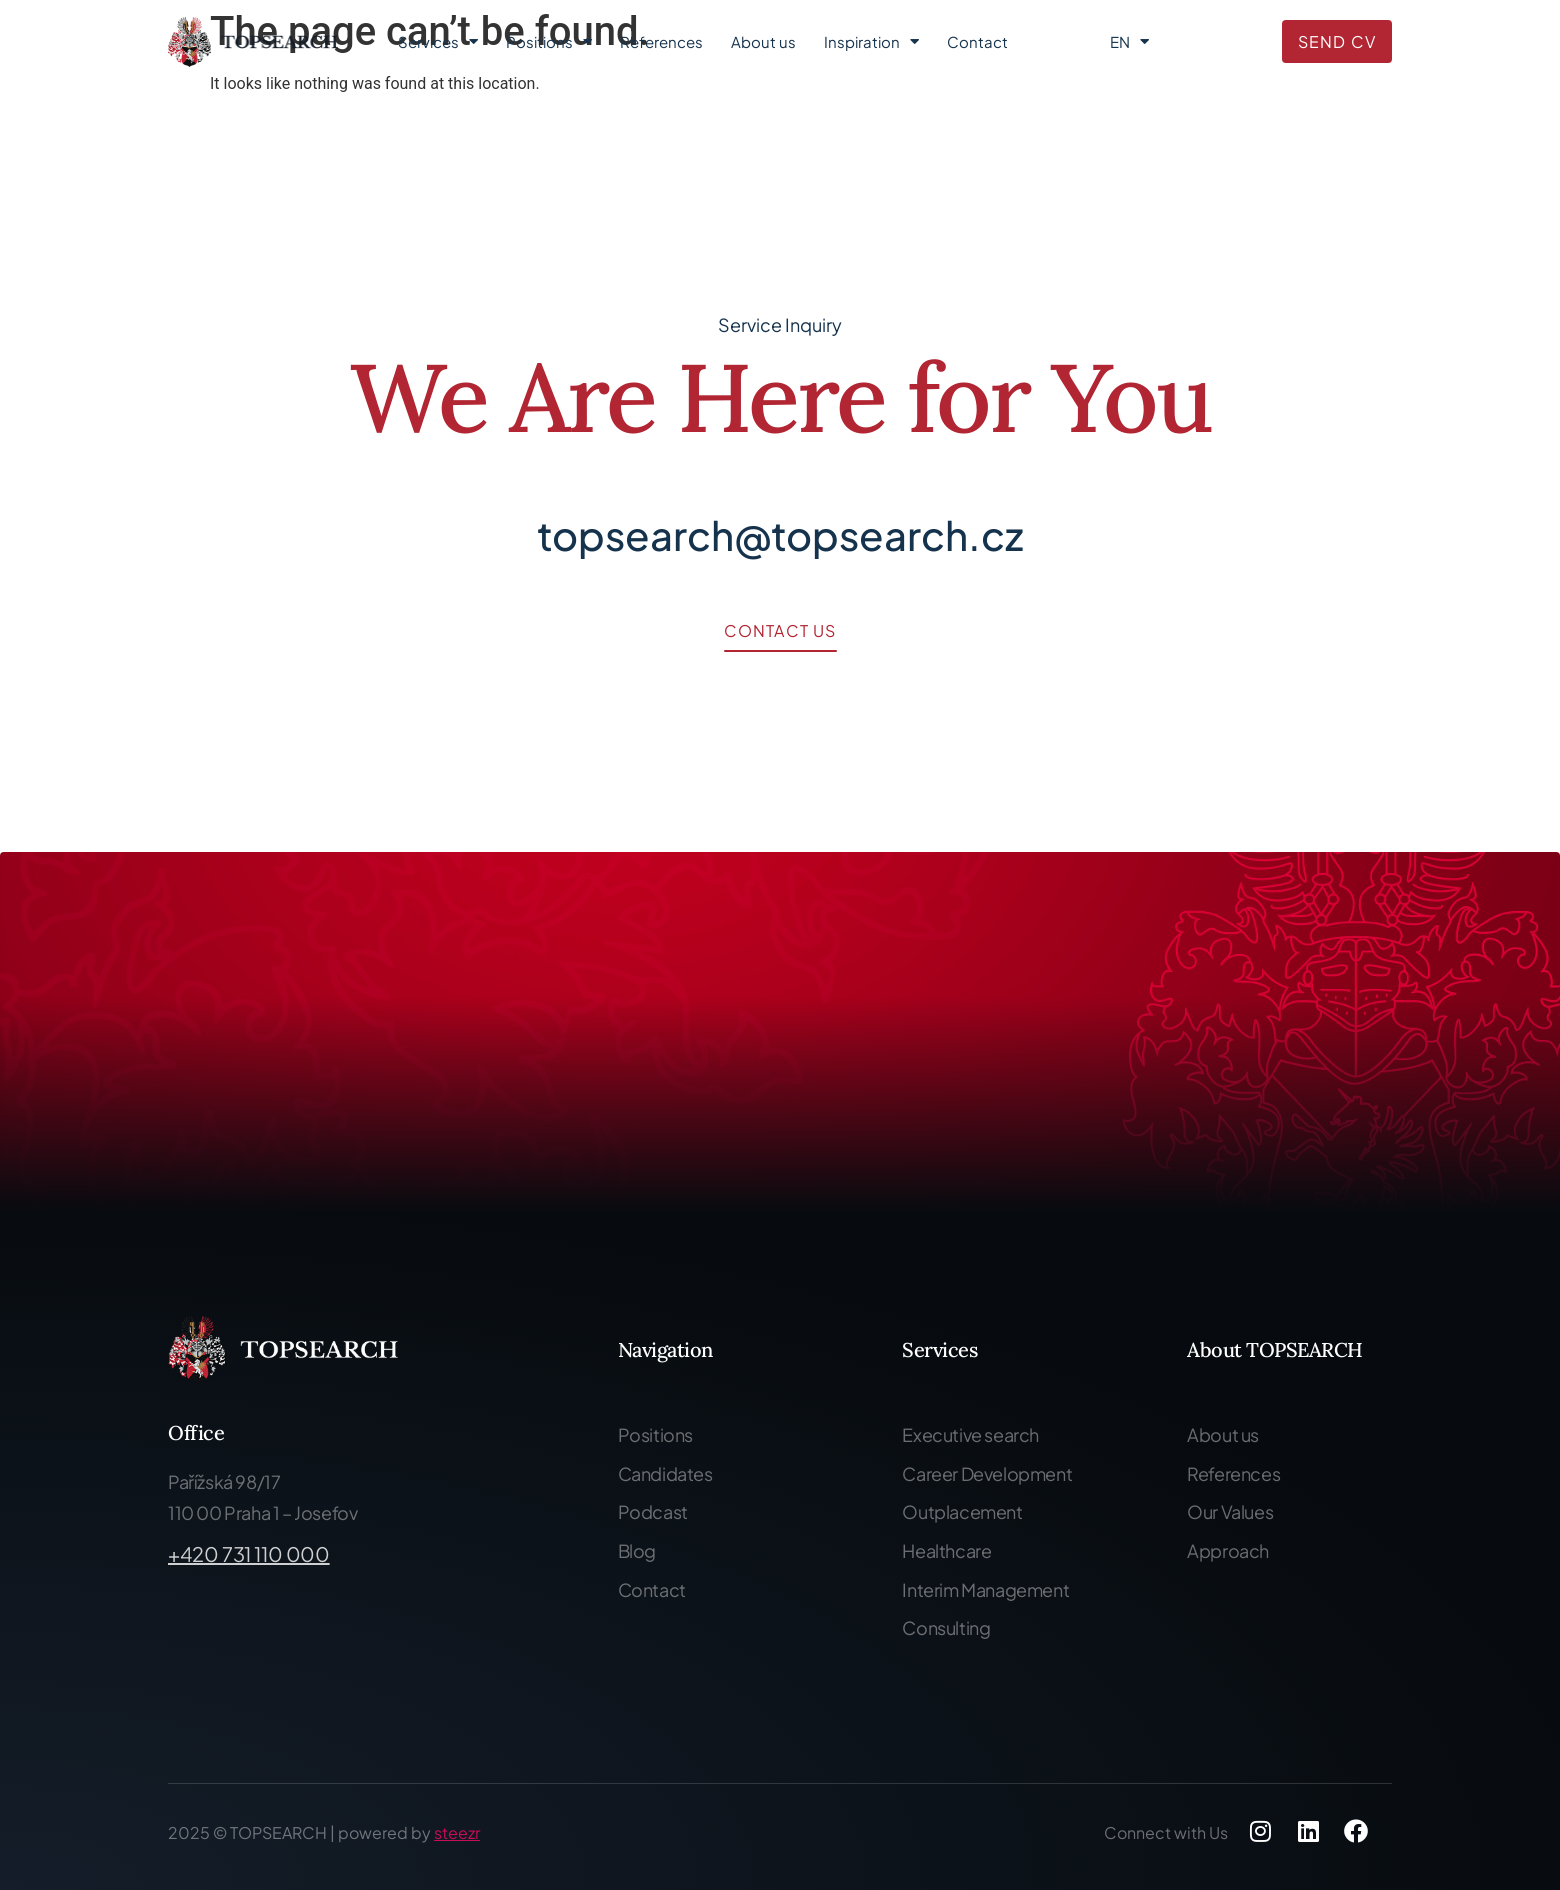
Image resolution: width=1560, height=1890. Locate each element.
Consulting (946, 1627)
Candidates (665, 1473)
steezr (457, 1832)
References (661, 41)
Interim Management (985, 1589)
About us (763, 41)
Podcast (653, 1511)
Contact (977, 41)
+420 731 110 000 (249, 1553)
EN (1129, 41)
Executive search (970, 1434)
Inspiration (871, 41)
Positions (549, 41)
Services (438, 41)
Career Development (987, 1473)
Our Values (1230, 1511)
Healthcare (946, 1550)
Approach (1228, 1550)
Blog (637, 1550)
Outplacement (962, 1511)
